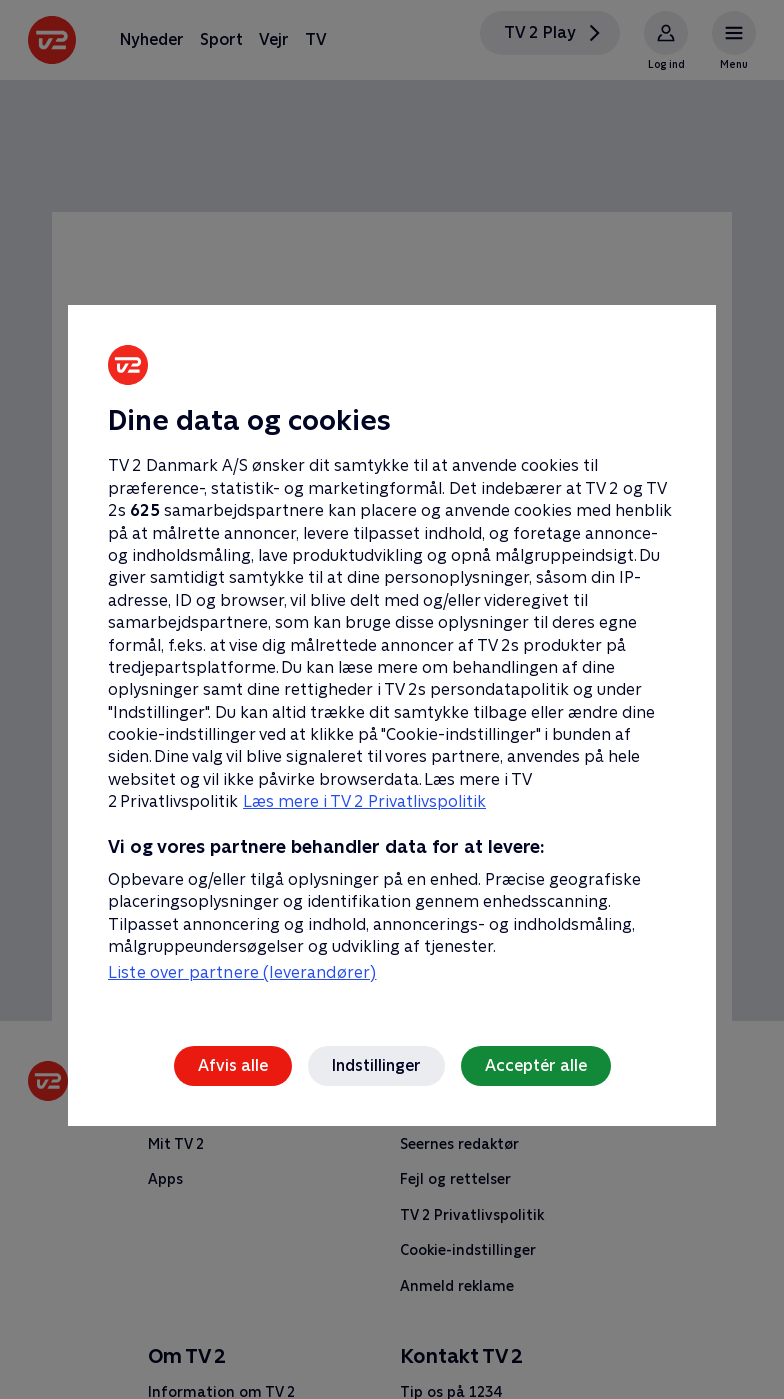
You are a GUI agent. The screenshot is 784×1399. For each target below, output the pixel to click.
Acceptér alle (536, 1065)
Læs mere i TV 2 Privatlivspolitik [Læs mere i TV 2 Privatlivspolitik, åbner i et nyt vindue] (364, 801)
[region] (392, 699)
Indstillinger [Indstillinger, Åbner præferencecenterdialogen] (376, 1065)
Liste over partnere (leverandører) (242, 972)
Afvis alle (233, 1065)
